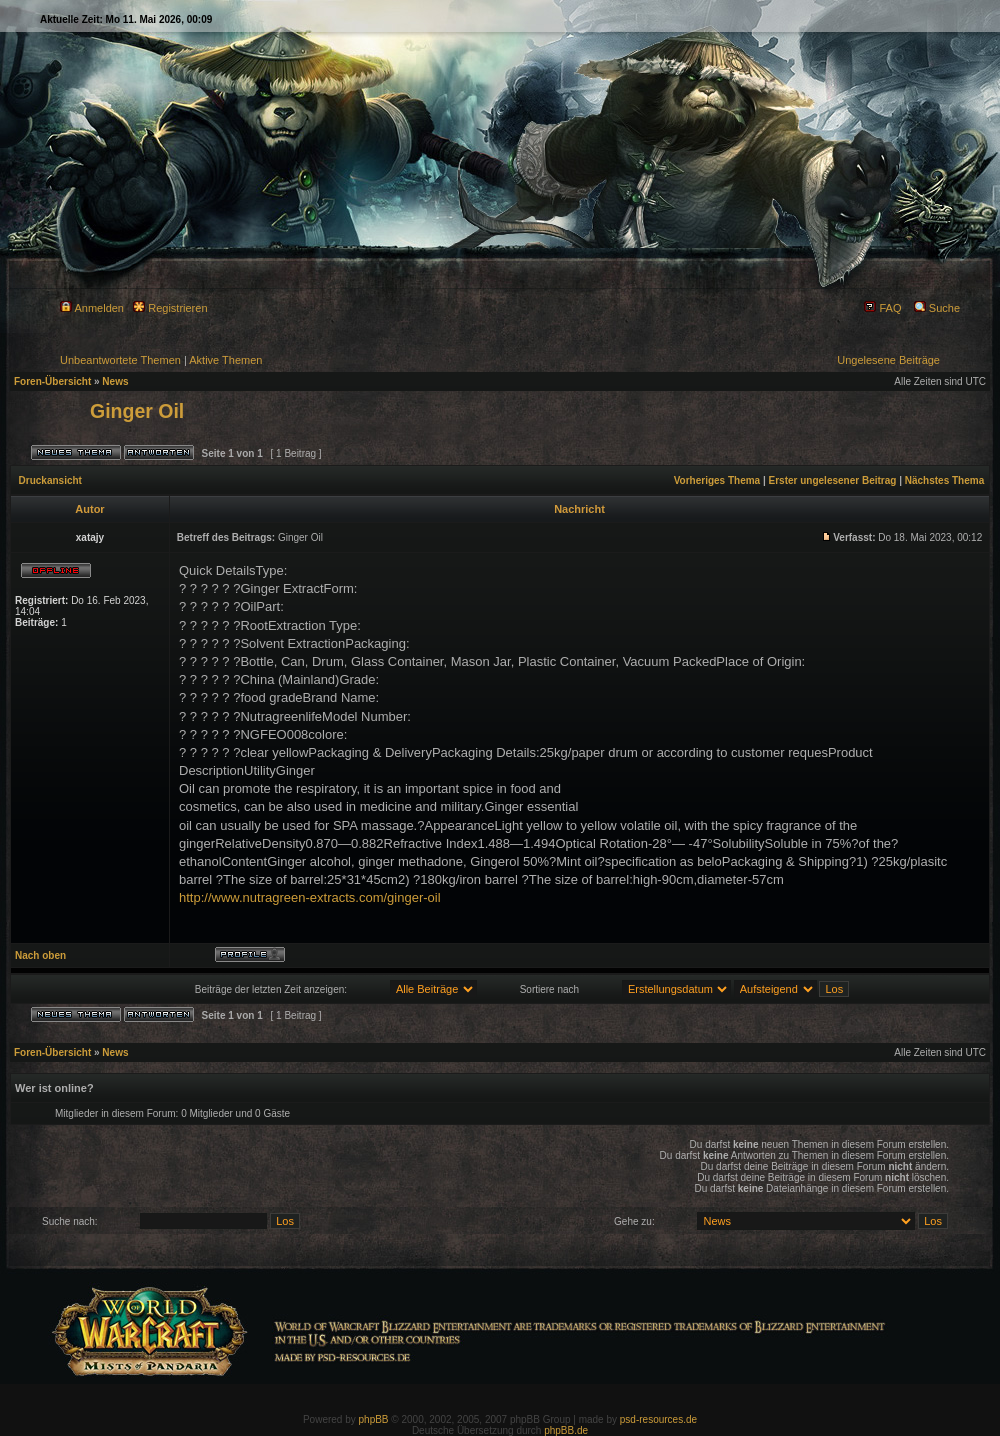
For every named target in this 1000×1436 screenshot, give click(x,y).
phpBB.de (566, 1430)
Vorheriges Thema (717, 480)
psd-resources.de (658, 1419)
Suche (937, 308)
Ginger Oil (137, 411)
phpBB (374, 1419)
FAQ (882, 308)
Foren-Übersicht (52, 381)
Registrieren (170, 308)
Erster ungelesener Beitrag (833, 480)
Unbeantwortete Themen (120, 360)
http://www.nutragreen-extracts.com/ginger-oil (310, 897)
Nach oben (40, 955)
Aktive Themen (225, 360)
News (115, 381)
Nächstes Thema (944, 480)
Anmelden (92, 308)
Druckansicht (50, 480)
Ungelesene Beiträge (888, 360)
